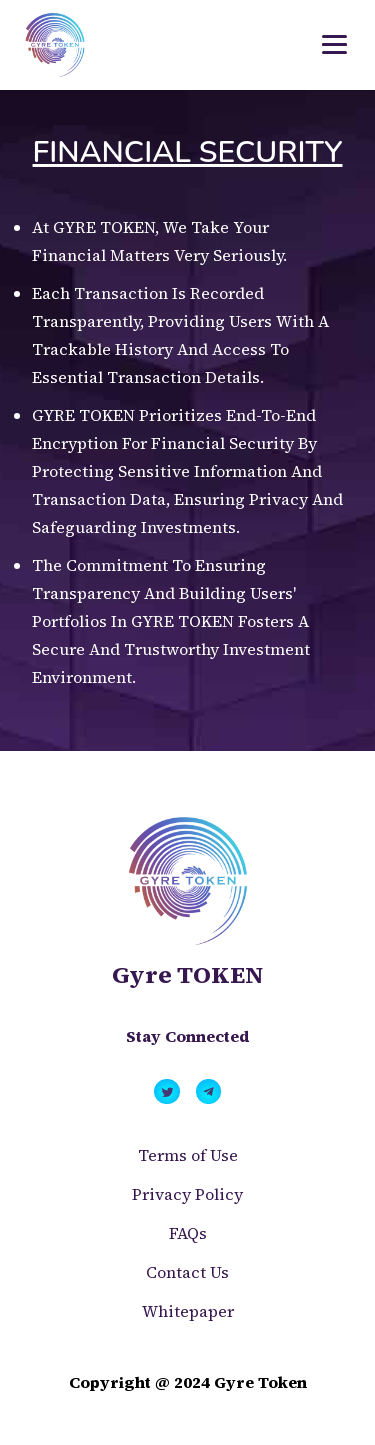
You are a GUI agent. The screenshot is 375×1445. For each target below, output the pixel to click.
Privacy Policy (187, 1194)
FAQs (188, 1233)
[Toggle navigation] (334, 45)
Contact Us (187, 1272)
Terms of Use (188, 1155)
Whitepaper (188, 1311)
